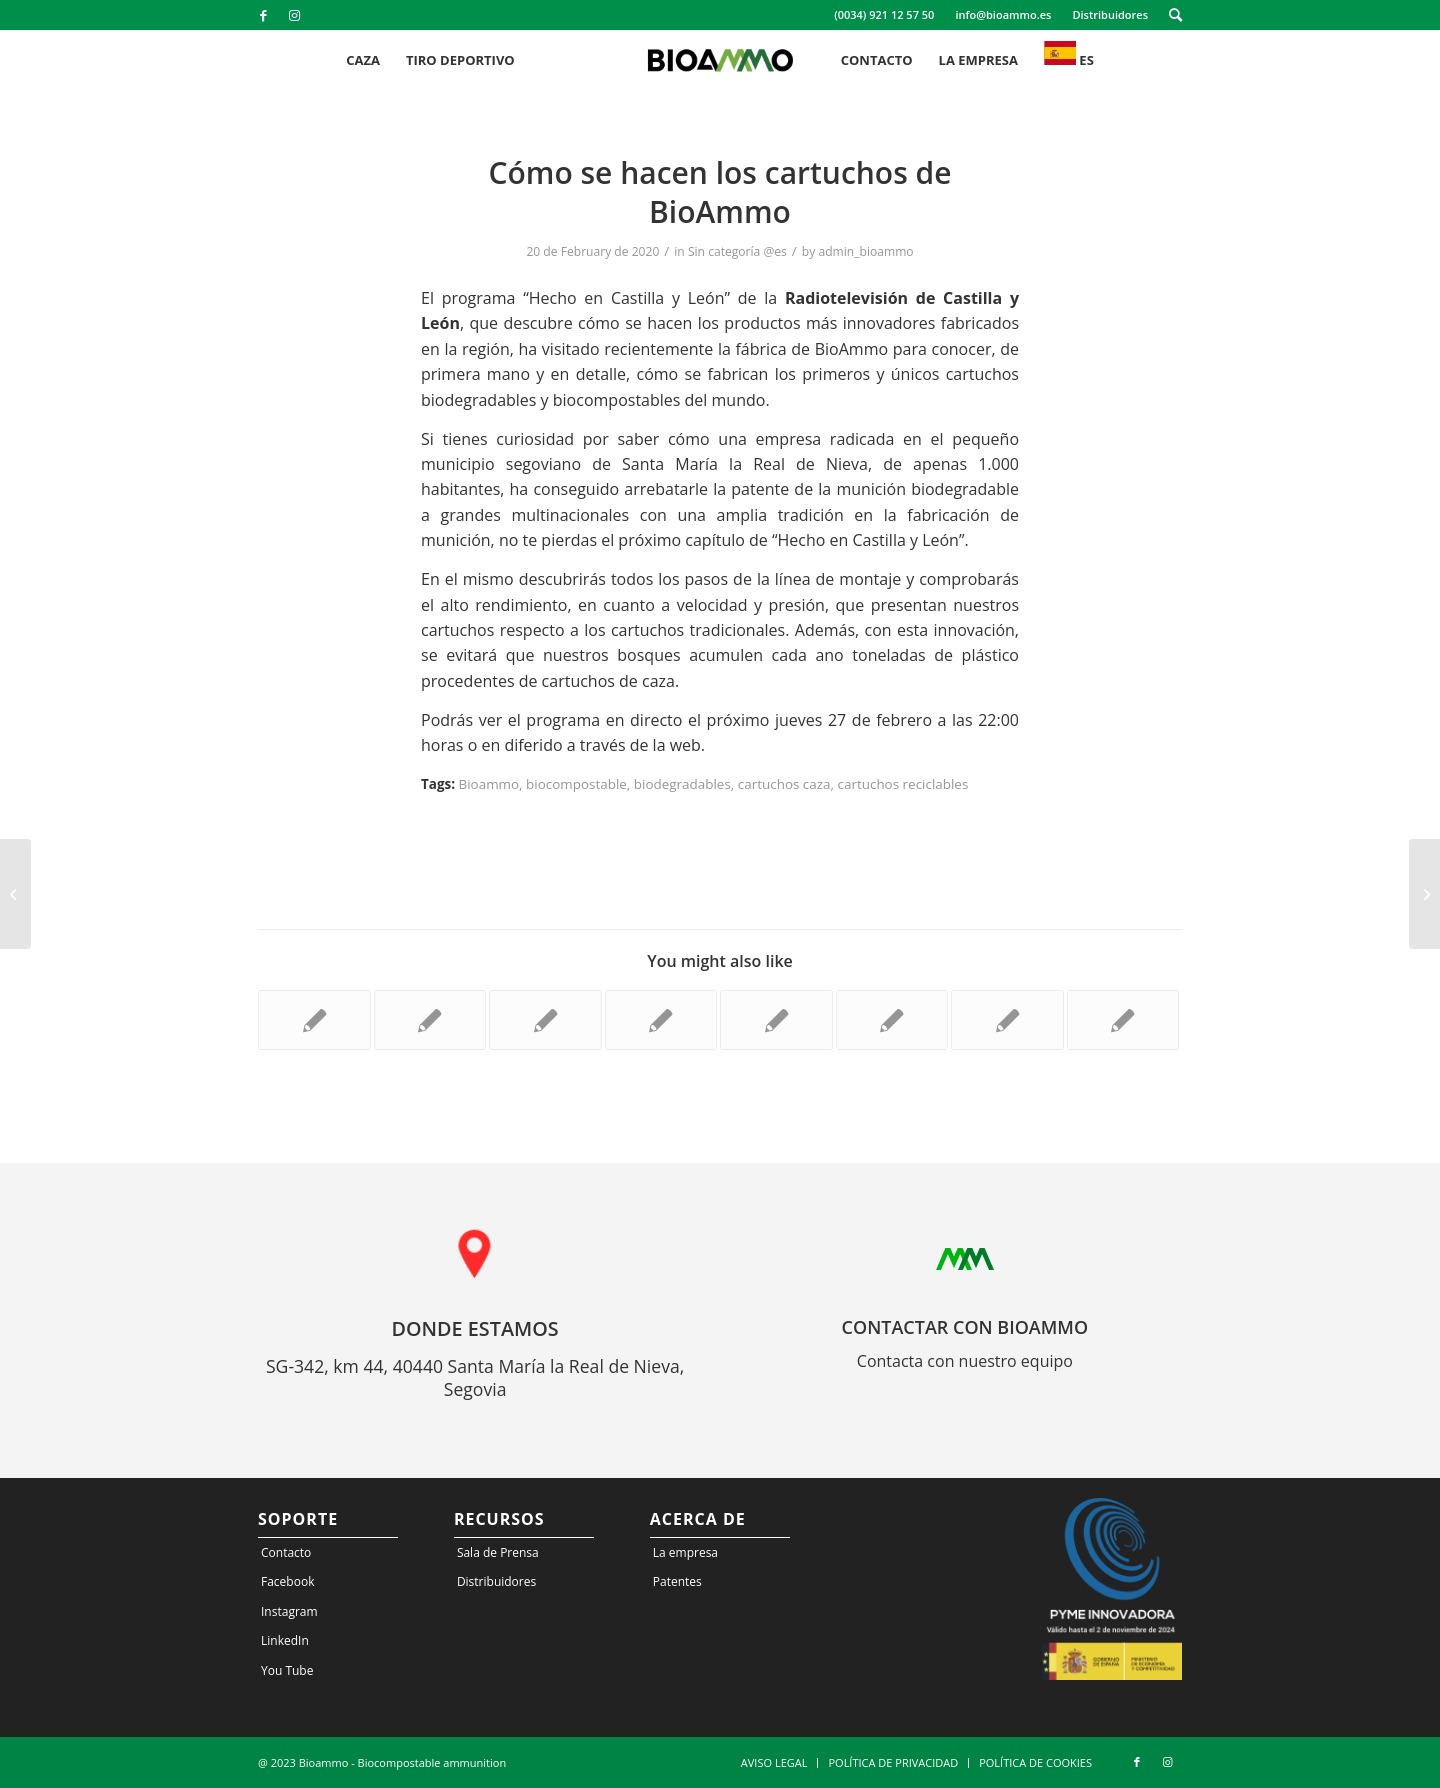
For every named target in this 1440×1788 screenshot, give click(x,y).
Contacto (286, 1552)
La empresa (685, 1552)
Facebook (287, 1581)
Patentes (677, 1581)
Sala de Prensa (498, 1552)
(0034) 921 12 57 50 (884, 14)
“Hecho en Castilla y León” (626, 298)
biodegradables (682, 784)
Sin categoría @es (737, 251)
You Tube (287, 1670)
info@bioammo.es (1003, 14)
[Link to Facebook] (263, 15)
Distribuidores (1110, 14)
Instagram (289, 1611)
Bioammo (489, 784)
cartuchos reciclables (903, 784)
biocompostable (576, 784)
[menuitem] (884, 15)
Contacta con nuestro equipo (965, 1361)
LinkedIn (285, 1640)
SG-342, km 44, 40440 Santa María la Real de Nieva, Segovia (475, 1378)
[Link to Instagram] (294, 15)
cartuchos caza (784, 784)
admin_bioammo (865, 251)
